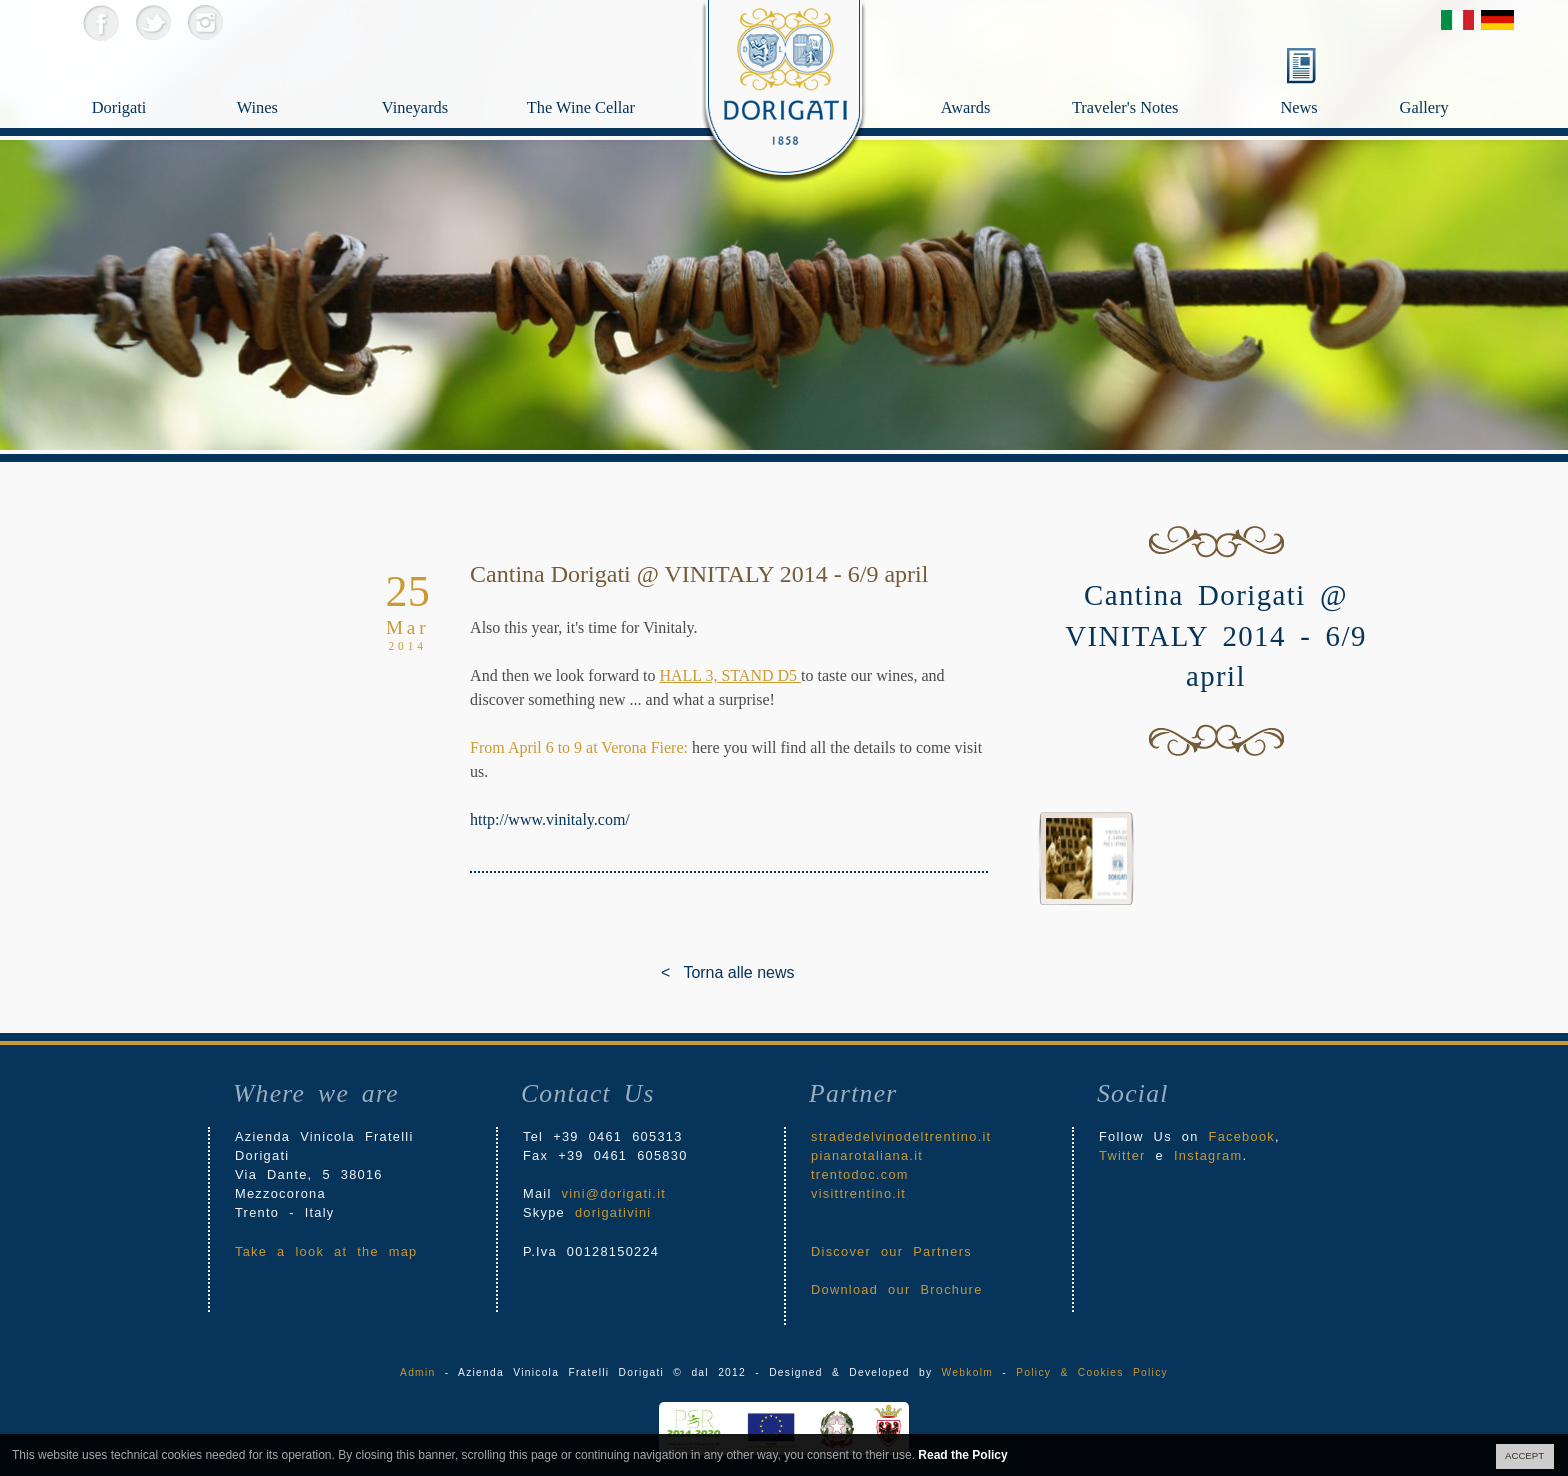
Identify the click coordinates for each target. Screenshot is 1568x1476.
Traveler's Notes (1170, 76)
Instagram (204, 22)
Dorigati (146, 76)
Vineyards (436, 76)
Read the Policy (962, 1455)
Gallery (1464, 76)
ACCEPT (1524, 1455)
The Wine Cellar (581, 111)
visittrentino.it (858, 1193)
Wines (291, 76)
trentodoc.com (860, 1174)
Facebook (100, 22)
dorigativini (613, 1212)
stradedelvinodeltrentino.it (901, 1136)
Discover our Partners (891, 1251)
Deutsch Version (1497, 20)
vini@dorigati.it (614, 1193)
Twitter (152, 22)
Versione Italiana (1457, 20)
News (1298, 107)
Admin (417, 1372)
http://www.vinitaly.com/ (550, 819)
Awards (1002, 76)
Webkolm (967, 1372)
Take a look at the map (326, 1251)
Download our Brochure (897, 1289)
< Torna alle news (676, 972)
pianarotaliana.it (867, 1155)
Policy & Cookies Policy (1092, 1372)
